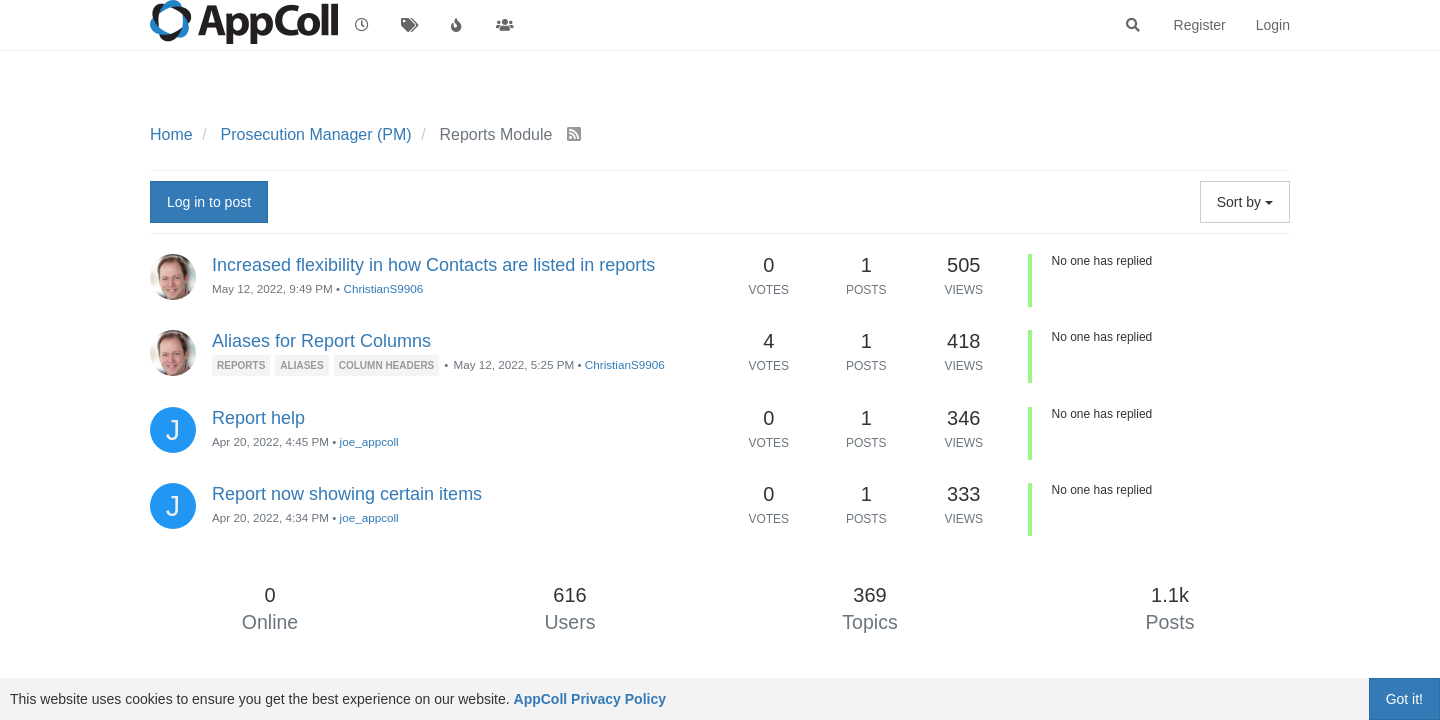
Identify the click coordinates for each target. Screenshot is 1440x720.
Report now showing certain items (347, 494)
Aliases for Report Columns (321, 341)
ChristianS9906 (383, 288)
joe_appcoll (369, 441)
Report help (258, 418)
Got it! (1404, 699)
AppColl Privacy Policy (590, 699)
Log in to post (209, 202)
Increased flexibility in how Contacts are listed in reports (433, 265)
